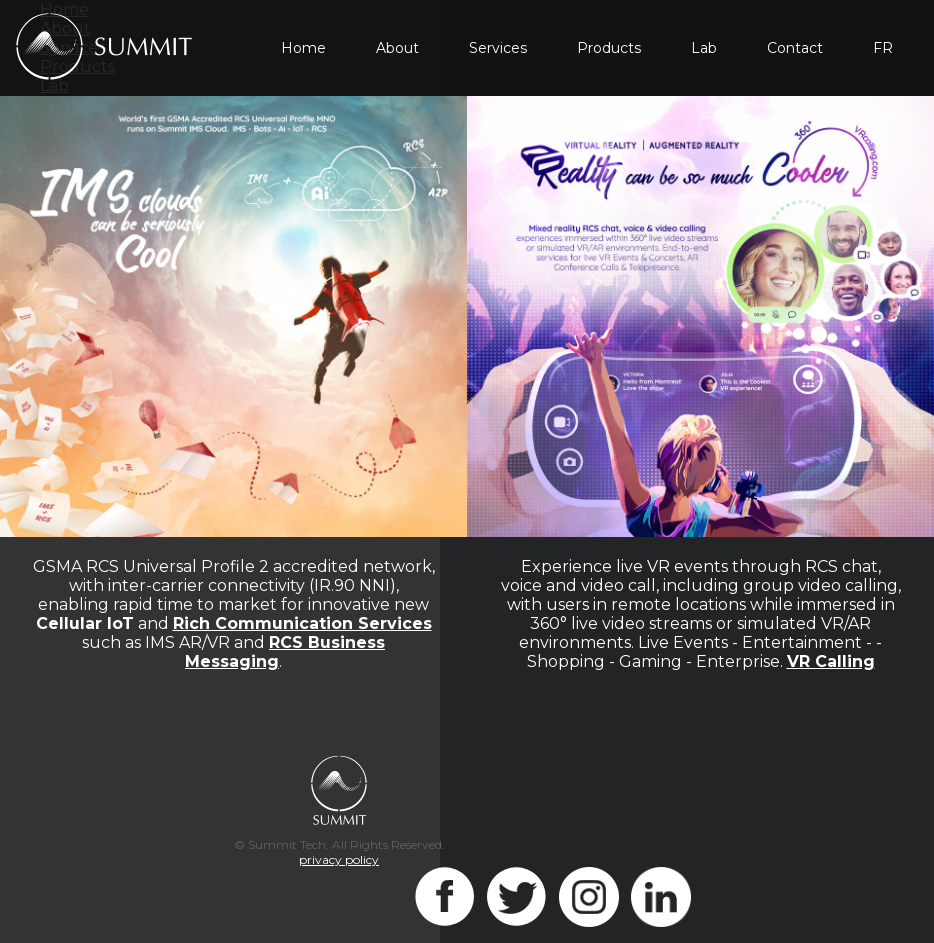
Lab (704, 48)
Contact (795, 48)
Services (498, 48)
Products (609, 48)
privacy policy (339, 859)
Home (303, 48)
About (397, 48)
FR (883, 48)
